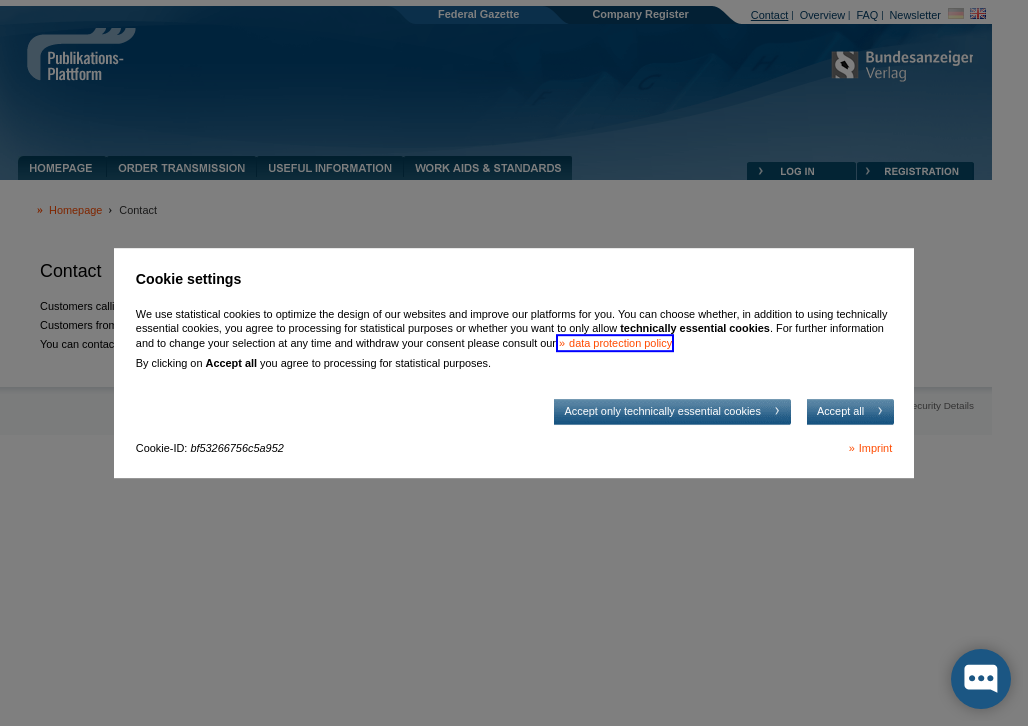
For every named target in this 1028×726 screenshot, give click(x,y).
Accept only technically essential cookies (662, 411)
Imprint (875, 448)
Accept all (840, 411)
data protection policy (620, 343)
